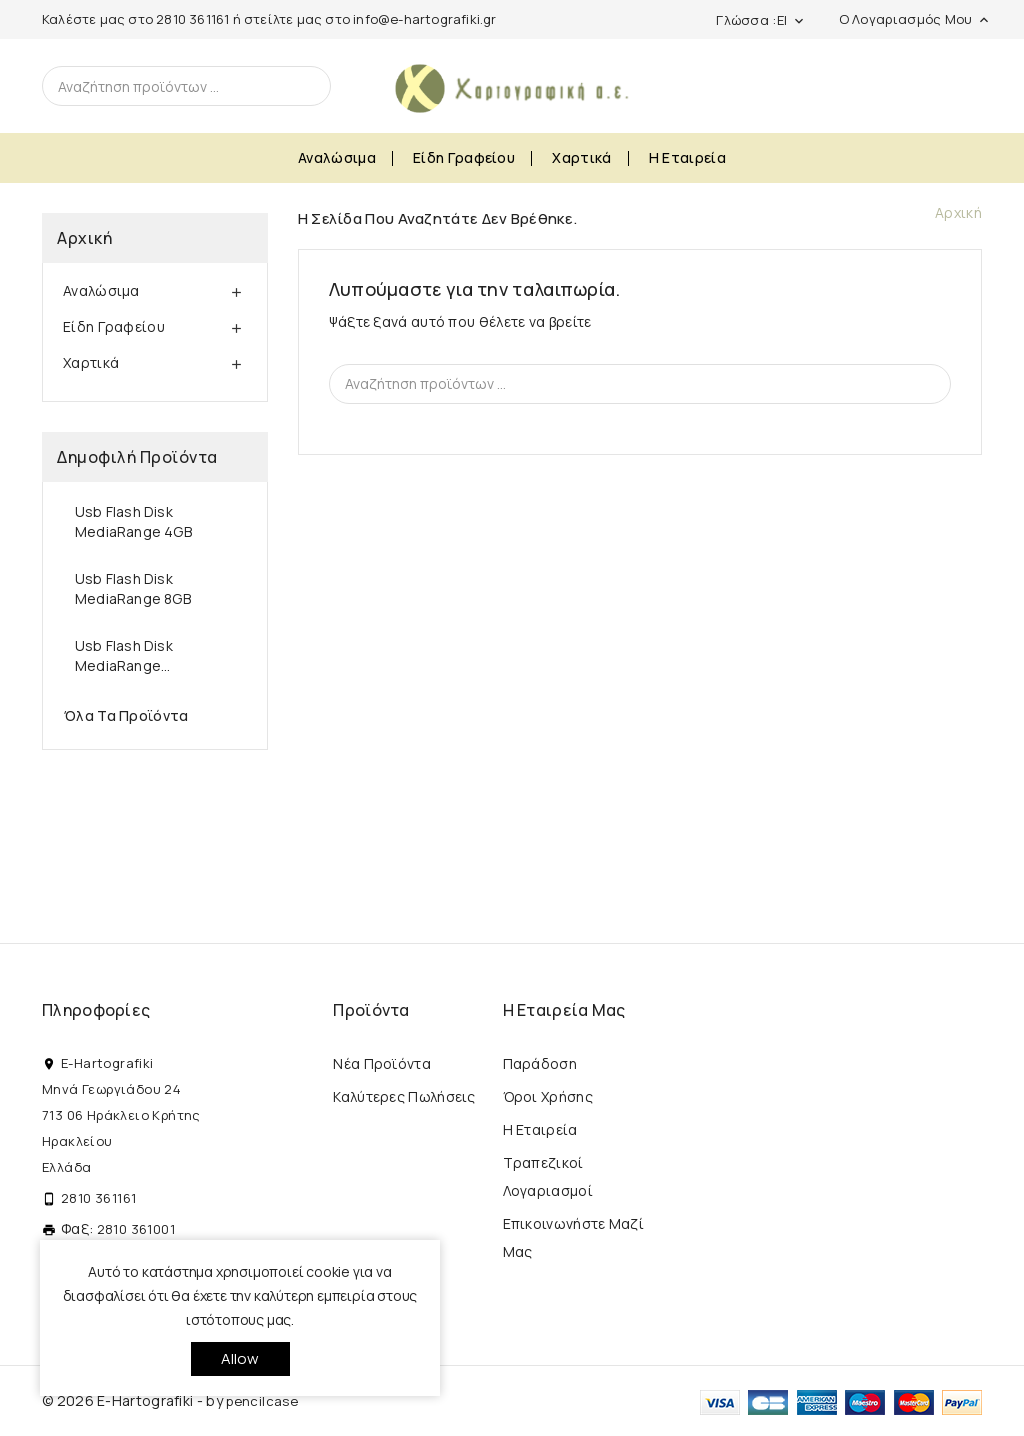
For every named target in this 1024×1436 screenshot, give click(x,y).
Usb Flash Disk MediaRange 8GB (133, 588)
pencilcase (262, 1401)
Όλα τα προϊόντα (126, 715)
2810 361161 (192, 19)
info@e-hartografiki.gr (424, 19)
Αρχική (84, 238)
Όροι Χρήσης (548, 1096)
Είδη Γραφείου (464, 157)
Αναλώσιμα (337, 157)
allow (240, 1358)
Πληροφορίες (96, 1010)
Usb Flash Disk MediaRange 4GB (133, 521)
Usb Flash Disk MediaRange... (124, 655)
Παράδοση (540, 1063)
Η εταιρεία (687, 157)
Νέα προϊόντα (382, 1063)
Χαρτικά (581, 157)
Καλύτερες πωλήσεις (404, 1096)
